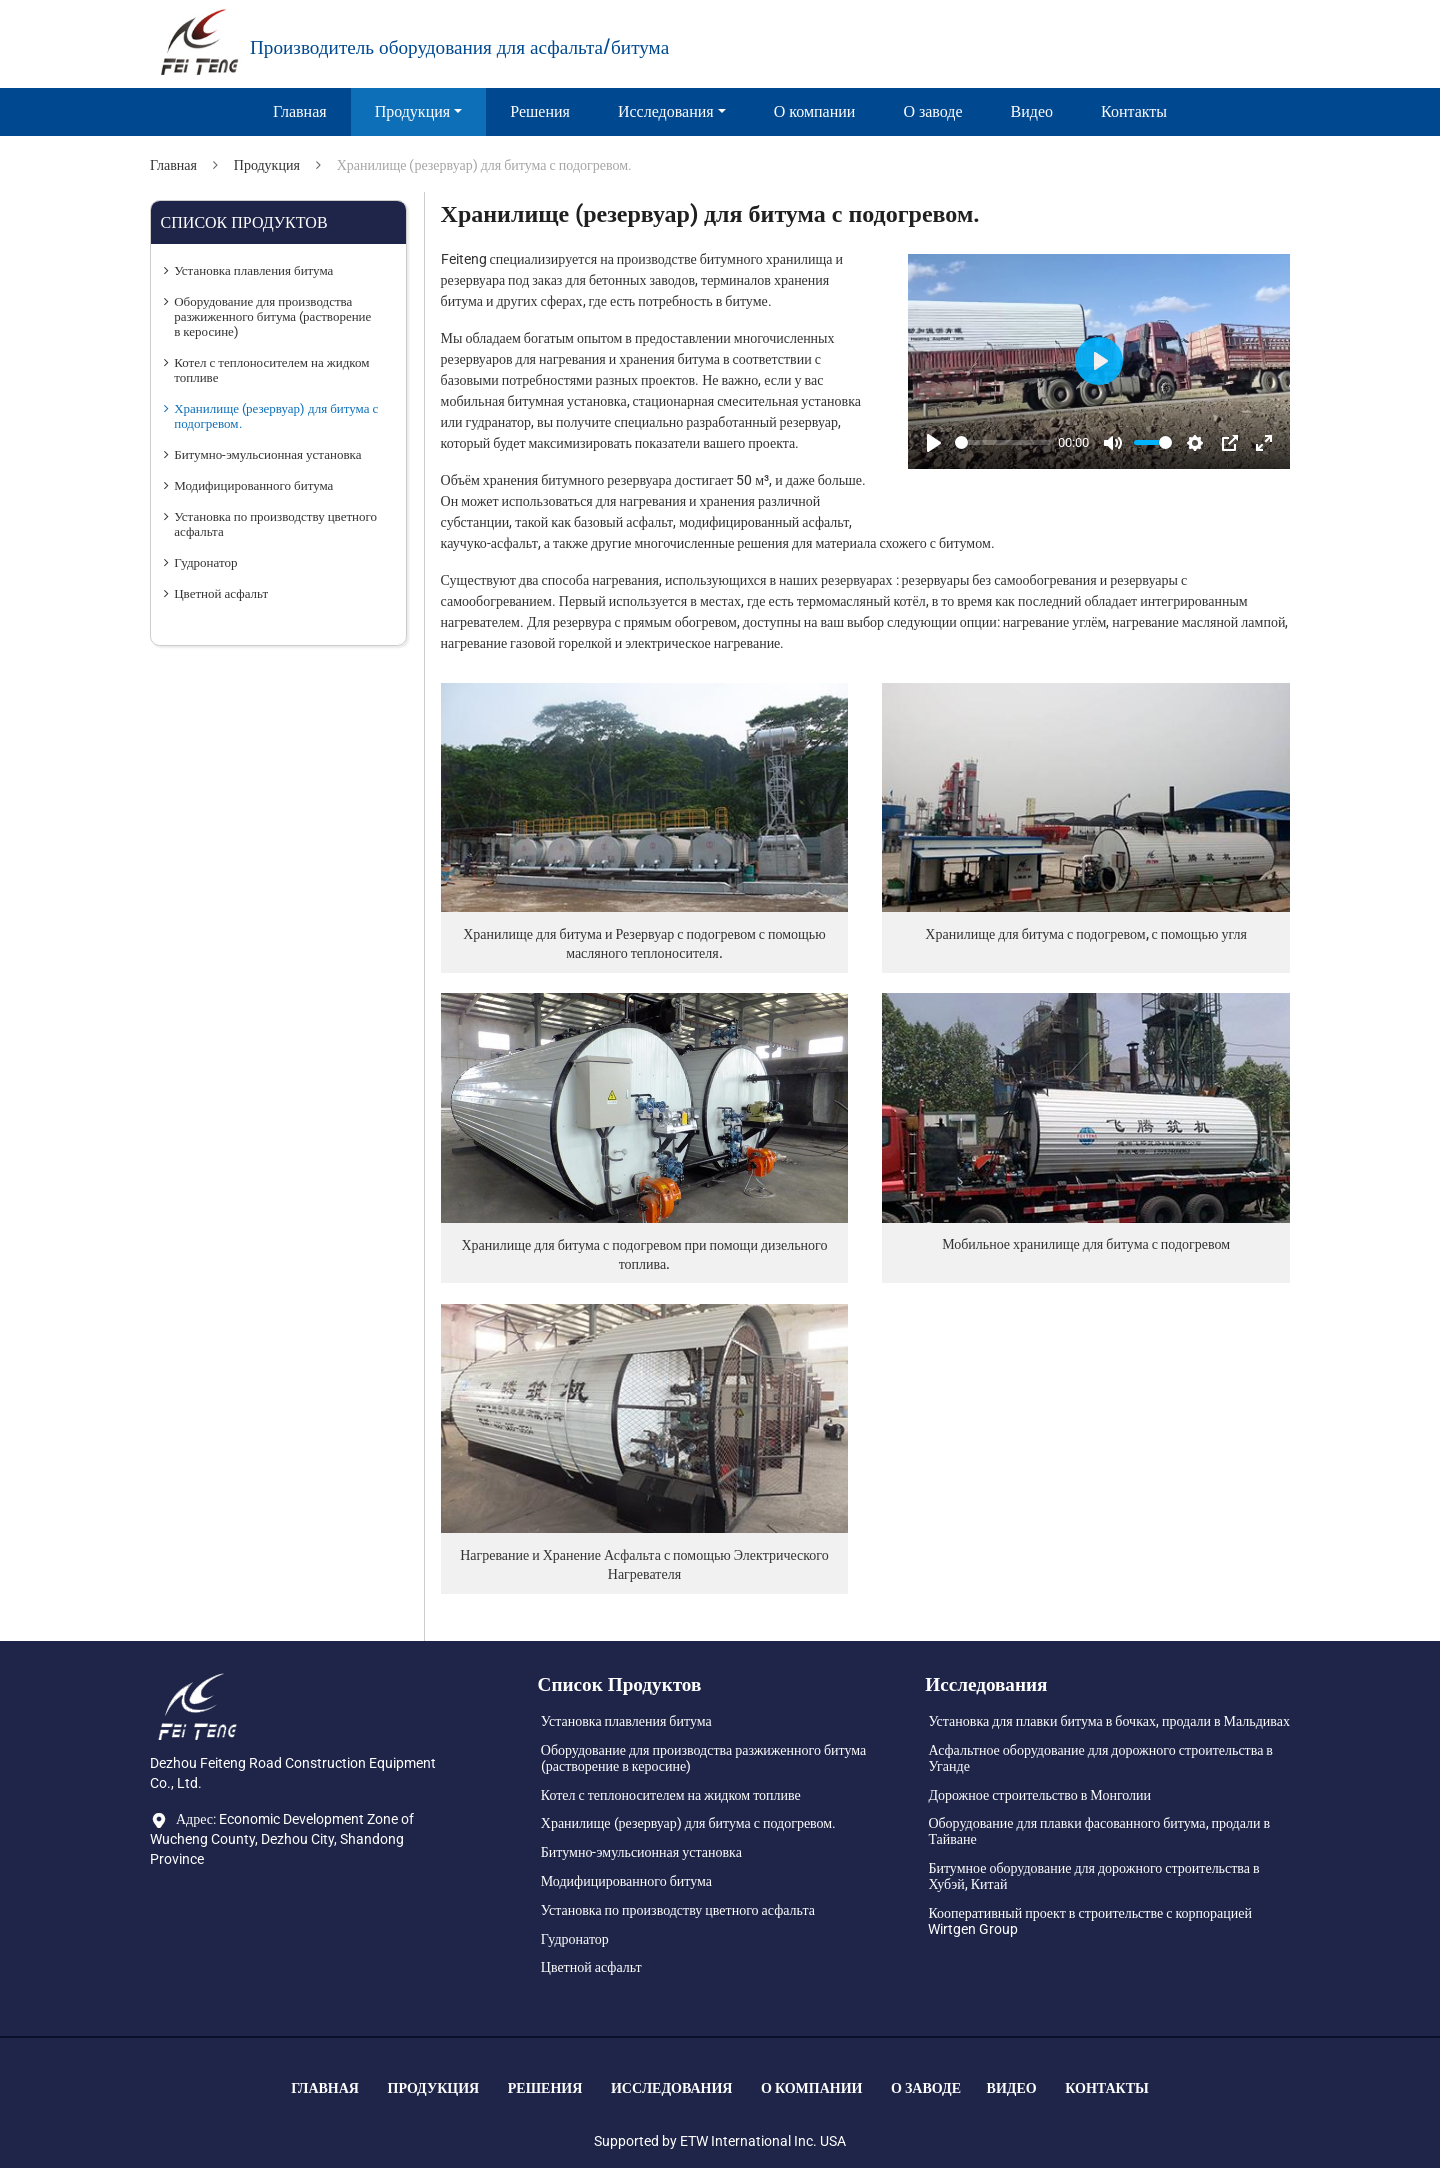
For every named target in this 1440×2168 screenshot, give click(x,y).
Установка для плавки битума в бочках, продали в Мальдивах (1109, 1721)
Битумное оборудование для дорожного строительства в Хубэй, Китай (1093, 1876)
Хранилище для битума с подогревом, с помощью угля (1086, 934)
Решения (540, 111)
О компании (815, 111)
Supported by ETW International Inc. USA (720, 2141)
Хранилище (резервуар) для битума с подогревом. (276, 416)
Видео (1032, 111)
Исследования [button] (666, 111)
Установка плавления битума (253, 270)
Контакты (1134, 111)
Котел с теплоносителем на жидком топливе (271, 370)
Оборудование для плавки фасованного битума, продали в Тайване (1099, 1831)
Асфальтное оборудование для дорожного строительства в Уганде (1100, 1758)
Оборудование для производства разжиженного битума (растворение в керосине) (272, 316)
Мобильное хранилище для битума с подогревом (1086, 1244)
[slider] (1003, 442)
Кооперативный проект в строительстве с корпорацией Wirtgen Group (1090, 1921)
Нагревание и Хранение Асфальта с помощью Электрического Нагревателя (644, 1564)
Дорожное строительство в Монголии (1039, 1795)
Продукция (267, 165)
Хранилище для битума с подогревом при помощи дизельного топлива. (644, 1254)
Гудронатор (205, 562)
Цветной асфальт (221, 593)
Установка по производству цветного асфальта (275, 524)
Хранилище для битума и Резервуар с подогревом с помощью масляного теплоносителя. (644, 943)
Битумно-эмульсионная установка (267, 454)
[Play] (934, 443)
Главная (300, 111)
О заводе (932, 111)
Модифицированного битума (253, 485)
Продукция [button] (413, 111)
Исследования (672, 2088)
